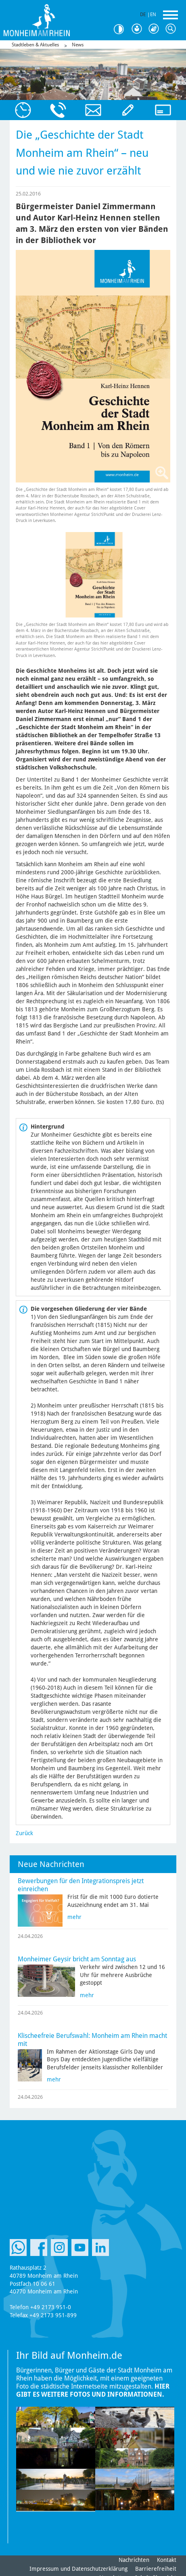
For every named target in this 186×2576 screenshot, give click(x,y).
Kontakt (166, 2560)
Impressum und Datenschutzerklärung (78, 2569)
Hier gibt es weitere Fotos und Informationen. (92, 2390)
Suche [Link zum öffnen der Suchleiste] (172, 29)
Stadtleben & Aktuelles (35, 45)
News (78, 45)
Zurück (24, 1833)
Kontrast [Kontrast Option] (121, 29)
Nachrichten (134, 2560)
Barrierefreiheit (155, 2569)
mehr (74, 1917)
